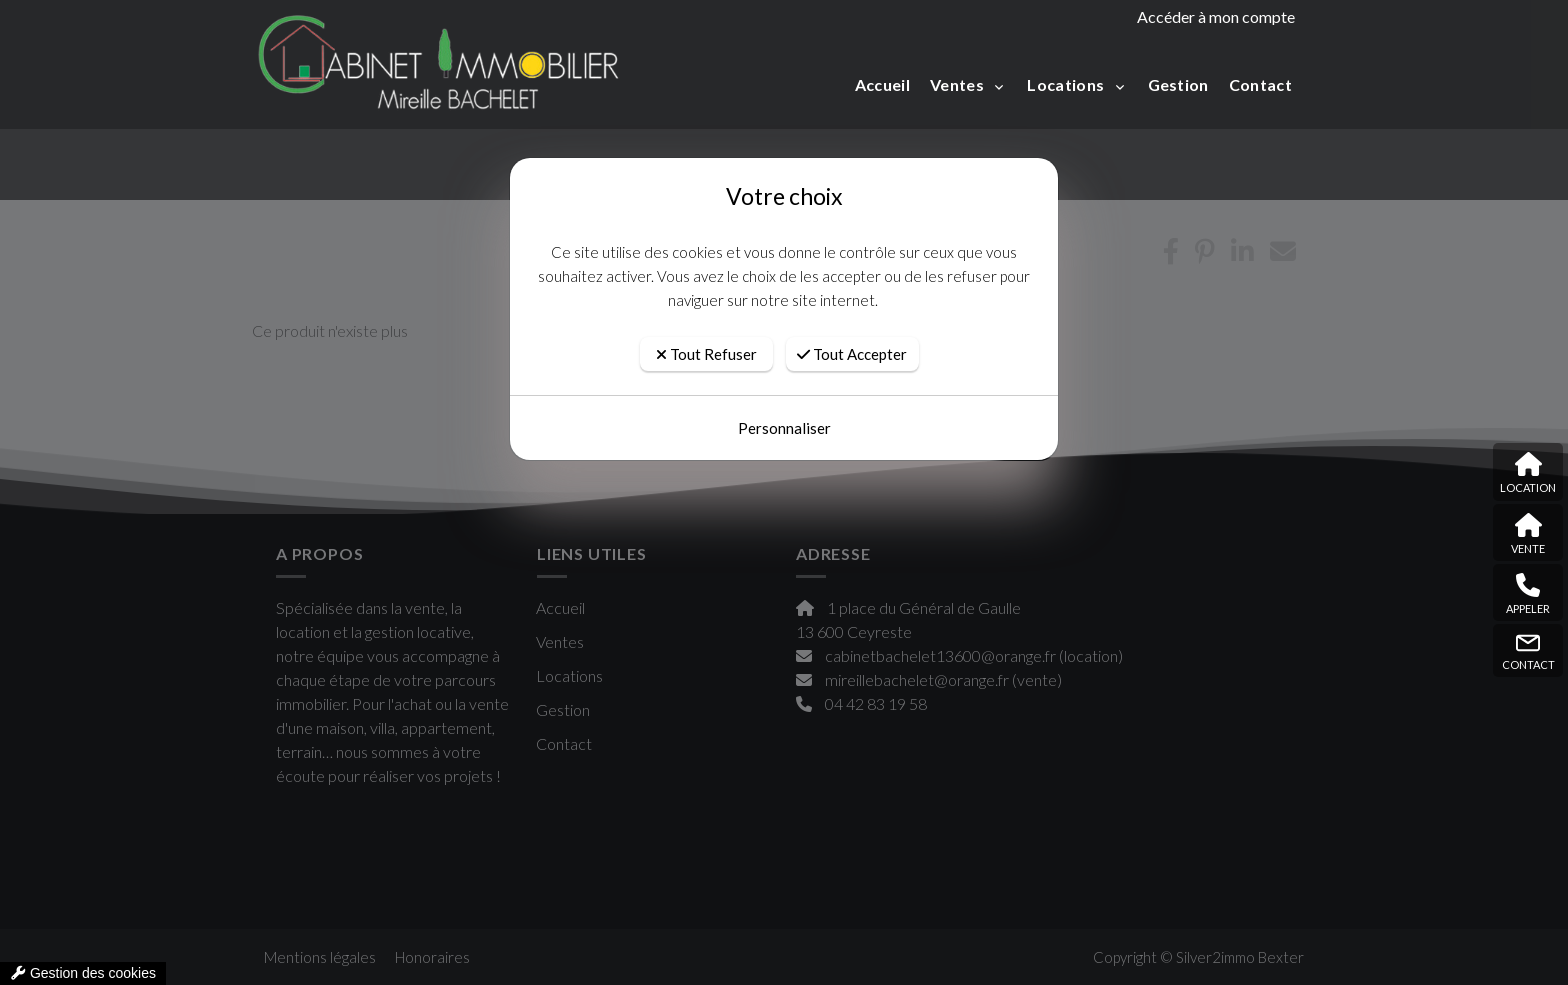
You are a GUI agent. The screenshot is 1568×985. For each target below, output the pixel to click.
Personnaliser (784, 428)
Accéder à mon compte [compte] (1216, 16)
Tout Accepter (852, 354)
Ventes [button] (958, 84)
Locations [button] (1067, 84)
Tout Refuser (706, 354)
